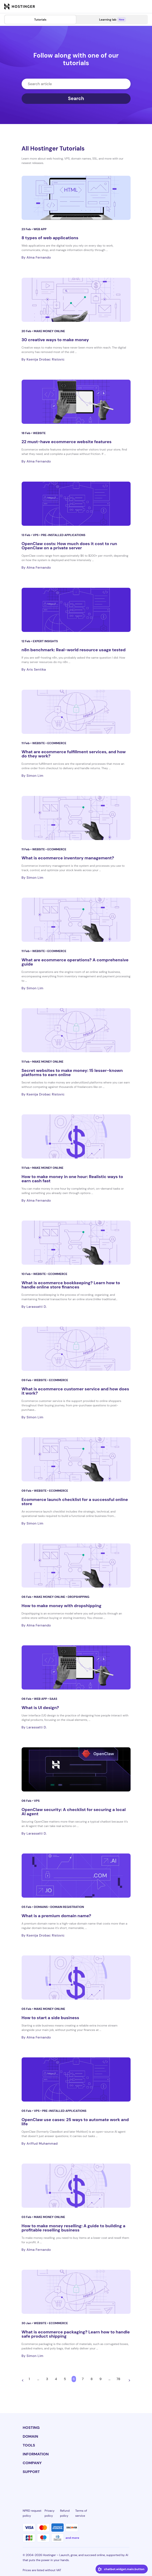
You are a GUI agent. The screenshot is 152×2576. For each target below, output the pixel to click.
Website (39, 433)
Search (76, 98)
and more (72, 2538)
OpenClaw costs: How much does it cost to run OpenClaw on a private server (69, 546)
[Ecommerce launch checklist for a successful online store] (76, 1459)
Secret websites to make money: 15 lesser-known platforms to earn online (72, 1072)
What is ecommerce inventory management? (68, 858)
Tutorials (40, 19)
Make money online (49, 331)
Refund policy (64, 2513)
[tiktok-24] (126, 2487)
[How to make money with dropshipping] (76, 1565)
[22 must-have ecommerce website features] (76, 402)
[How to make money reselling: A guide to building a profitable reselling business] (76, 2186)
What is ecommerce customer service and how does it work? (75, 1391)
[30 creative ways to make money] (76, 300)
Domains (41, 1907)
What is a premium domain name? (56, 1915)
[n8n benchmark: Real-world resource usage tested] (76, 610)
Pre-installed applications (63, 535)
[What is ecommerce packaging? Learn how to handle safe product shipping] (76, 2292)
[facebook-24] (42, 2487)
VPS (36, 535)
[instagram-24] (59, 2487)
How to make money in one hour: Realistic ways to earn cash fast (72, 1179)
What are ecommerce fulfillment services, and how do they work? (74, 754)
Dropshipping (78, 1597)
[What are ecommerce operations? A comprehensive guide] (76, 920)
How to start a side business (50, 2017)
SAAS (53, 1699)
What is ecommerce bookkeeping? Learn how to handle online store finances (71, 1285)
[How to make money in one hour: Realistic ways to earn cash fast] (76, 1136)
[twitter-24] (76, 2487)
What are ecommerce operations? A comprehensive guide (75, 962)
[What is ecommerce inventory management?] (76, 818)
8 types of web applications (50, 237)
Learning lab (112, 19)
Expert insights (45, 641)
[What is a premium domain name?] (76, 1875)
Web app (39, 229)
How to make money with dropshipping (62, 1605)
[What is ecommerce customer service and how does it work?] (76, 1349)
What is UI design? (40, 1707)
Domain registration (67, 1907)
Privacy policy (49, 2513)
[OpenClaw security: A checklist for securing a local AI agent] (76, 1769)
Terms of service (81, 2513)
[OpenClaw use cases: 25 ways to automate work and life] (76, 2079)
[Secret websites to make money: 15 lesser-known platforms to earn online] (76, 1030)
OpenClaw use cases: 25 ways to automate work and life (75, 2122)
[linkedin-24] (25, 2487)
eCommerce (56, 743)
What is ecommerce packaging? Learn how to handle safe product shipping (76, 2334)
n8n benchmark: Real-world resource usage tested (74, 650)
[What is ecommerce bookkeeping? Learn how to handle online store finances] (76, 1243)
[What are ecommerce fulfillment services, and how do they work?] (76, 712)
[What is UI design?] (76, 1667)
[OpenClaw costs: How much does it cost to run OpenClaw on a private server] (76, 504)
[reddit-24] (109, 2487)
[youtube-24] (93, 2487)
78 (118, 2379)
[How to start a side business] (76, 1977)
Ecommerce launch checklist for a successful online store (75, 1501)
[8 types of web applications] (76, 198)
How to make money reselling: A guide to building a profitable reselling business (73, 2228)
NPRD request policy (32, 2513)
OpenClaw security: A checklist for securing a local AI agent (74, 1811)
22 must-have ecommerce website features (67, 441)
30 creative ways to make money (55, 339)
